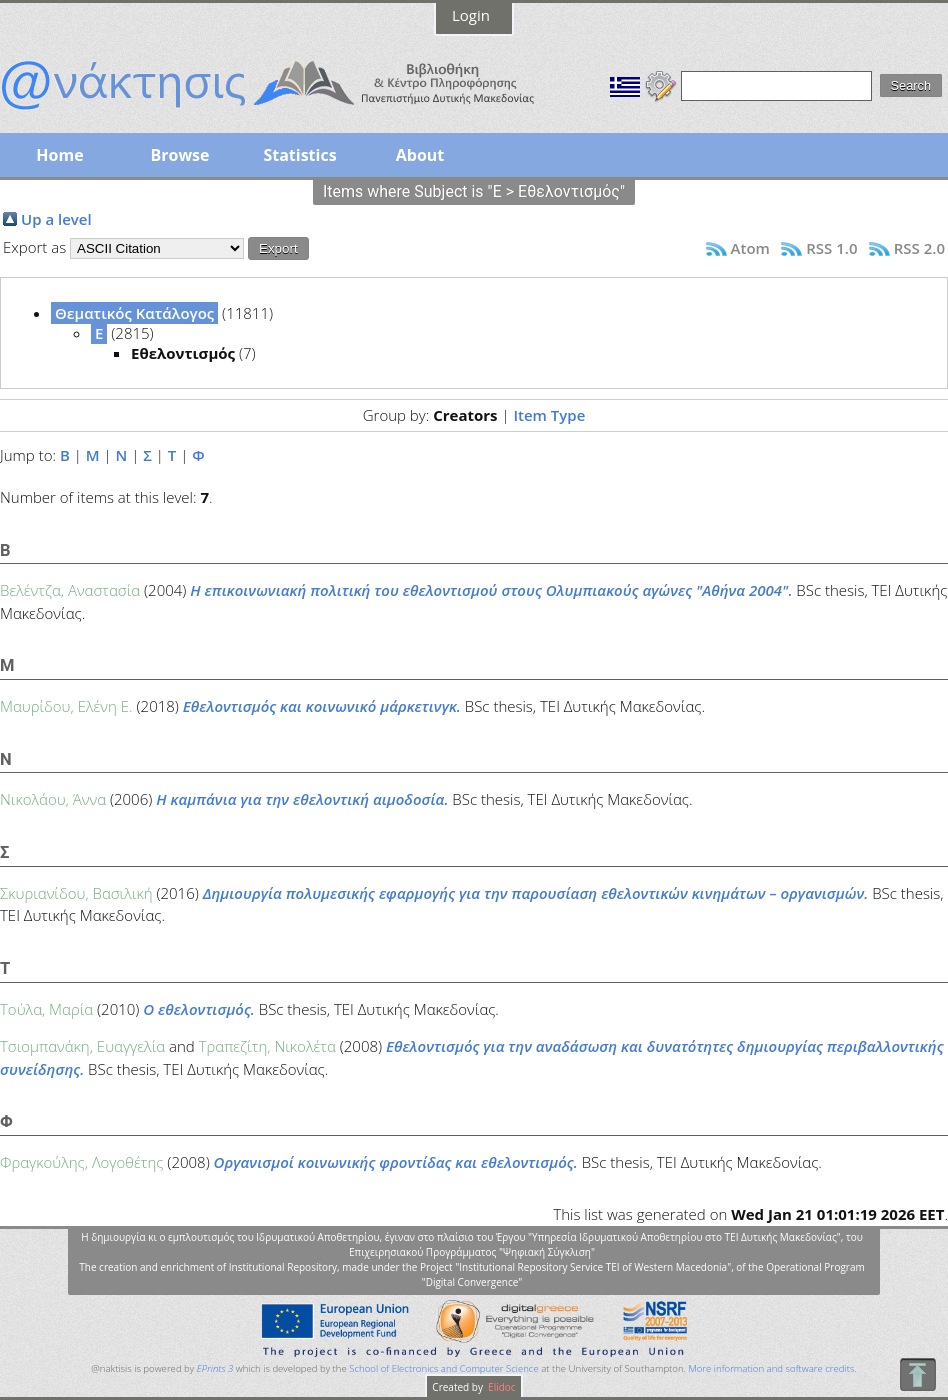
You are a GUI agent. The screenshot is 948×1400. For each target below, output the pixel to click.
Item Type (549, 415)
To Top (917, 1374)
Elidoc (501, 1387)
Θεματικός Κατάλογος (134, 313)
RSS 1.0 (831, 248)
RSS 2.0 (919, 248)
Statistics (299, 155)
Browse (179, 155)
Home (59, 155)
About (420, 155)
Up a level (56, 219)
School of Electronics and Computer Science (443, 1368)
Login (471, 15)
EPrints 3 (215, 1368)
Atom (750, 248)
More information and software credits (771, 1368)
